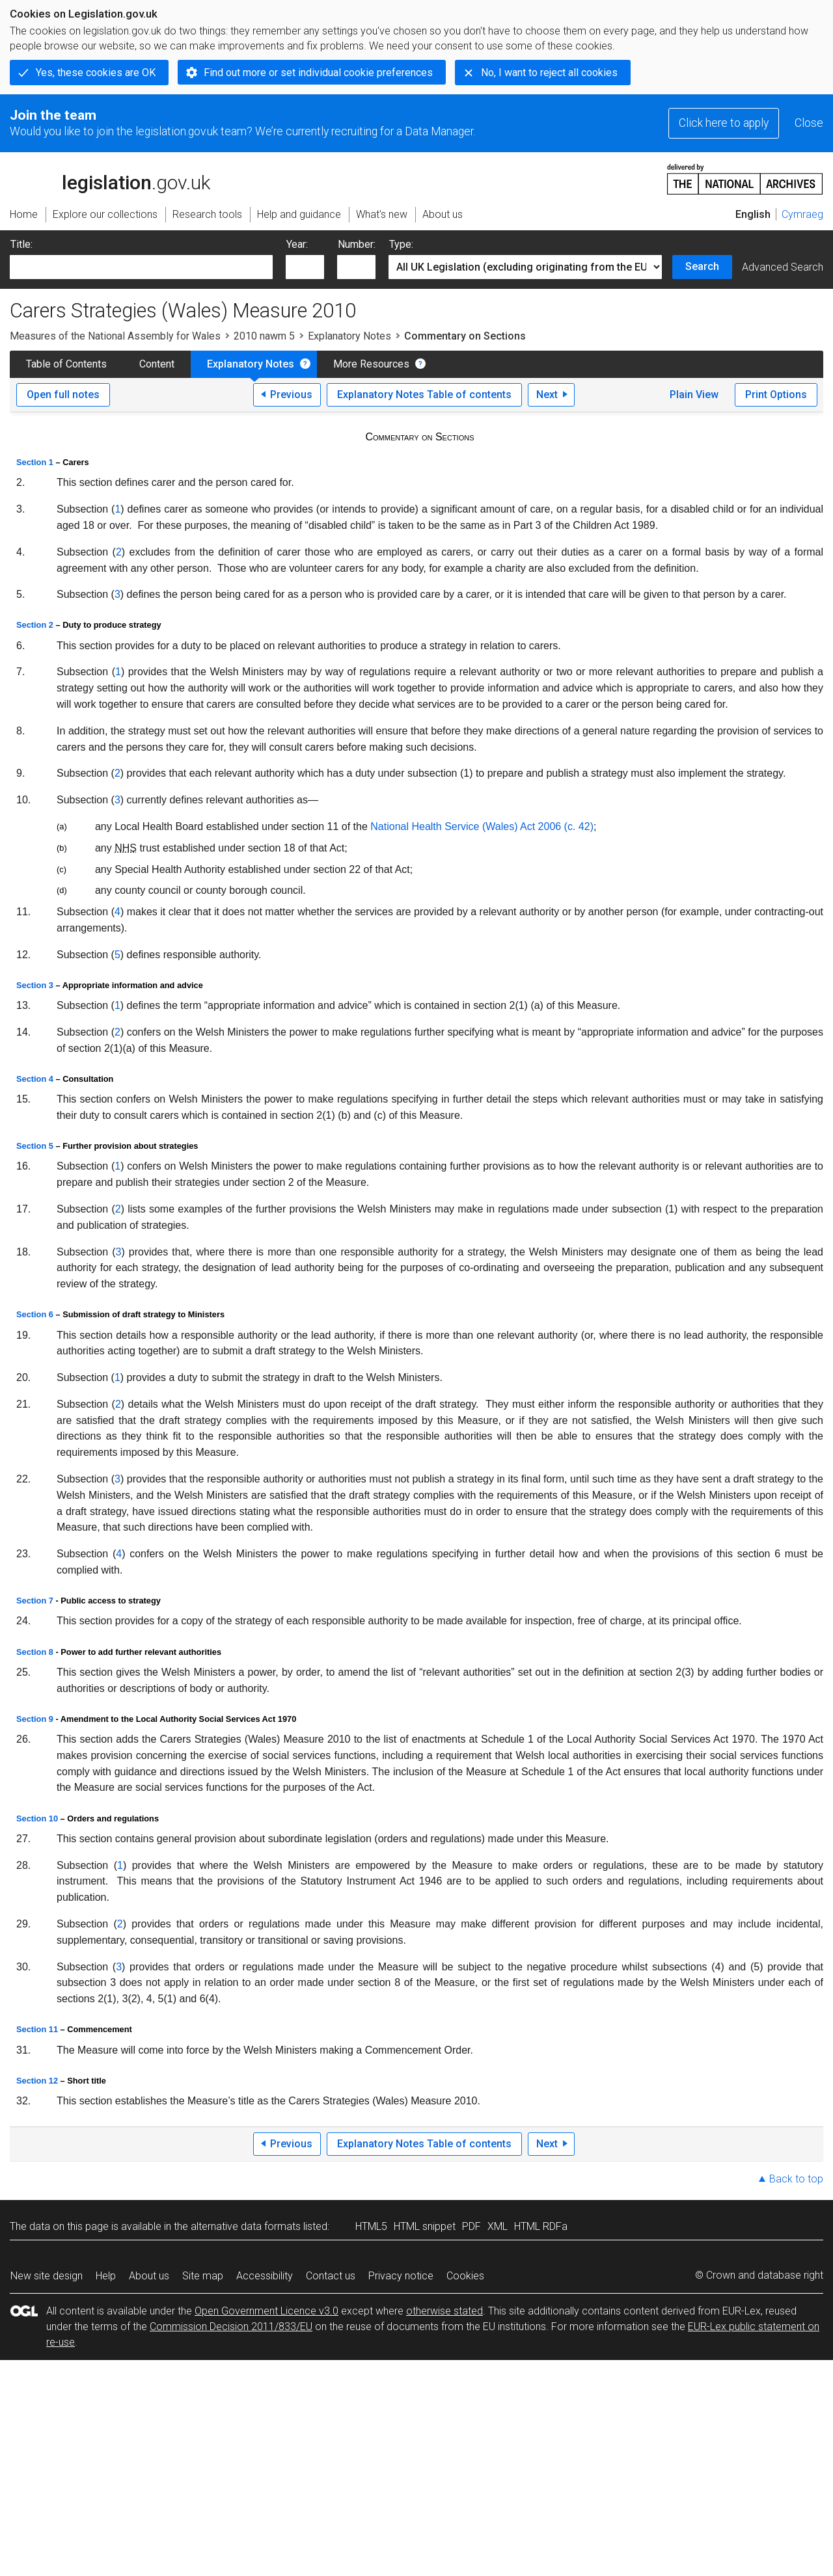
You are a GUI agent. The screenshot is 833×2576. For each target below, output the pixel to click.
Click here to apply (724, 122)
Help (106, 2276)
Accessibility (264, 2276)
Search (702, 266)
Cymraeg (802, 214)
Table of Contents (66, 364)
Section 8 (34, 1652)
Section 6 (34, 1314)
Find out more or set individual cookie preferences (318, 72)
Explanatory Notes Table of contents (424, 394)
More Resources (371, 364)
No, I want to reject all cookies (549, 72)
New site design (46, 2276)
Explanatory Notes (349, 336)
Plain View (694, 394)
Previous (291, 394)
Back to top (796, 2179)
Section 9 (34, 1719)
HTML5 (371, 2226)
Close (809, 122)
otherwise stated (444, 2311)
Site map (202, 2276)
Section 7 (34, 1600)
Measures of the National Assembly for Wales (115, 336)
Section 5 (34, 1146)
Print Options (776, 394)
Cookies (465, 2276)
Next (547, 394)
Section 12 (37, 2081)
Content (156, 364)
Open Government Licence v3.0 (266, 2311)
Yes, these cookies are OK (96, 72)
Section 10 (37, 1818)
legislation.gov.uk (110, 178)
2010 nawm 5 (264, 336)
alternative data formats (246, 2226)
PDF (471, 2226)
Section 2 (34, 625)
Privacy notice (400, 2276)
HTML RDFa (540, 2226)
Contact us (330, 2276)
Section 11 (37, 2029)
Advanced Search (782, 267)
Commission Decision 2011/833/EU (231, 2326)
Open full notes (63, 394)
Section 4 (34, 1079)
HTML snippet (425, 2226)
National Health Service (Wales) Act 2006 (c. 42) (482, 826)
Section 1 (34, 462)
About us (149, 2276)
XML (497, 2226)
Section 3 (34, 985)
